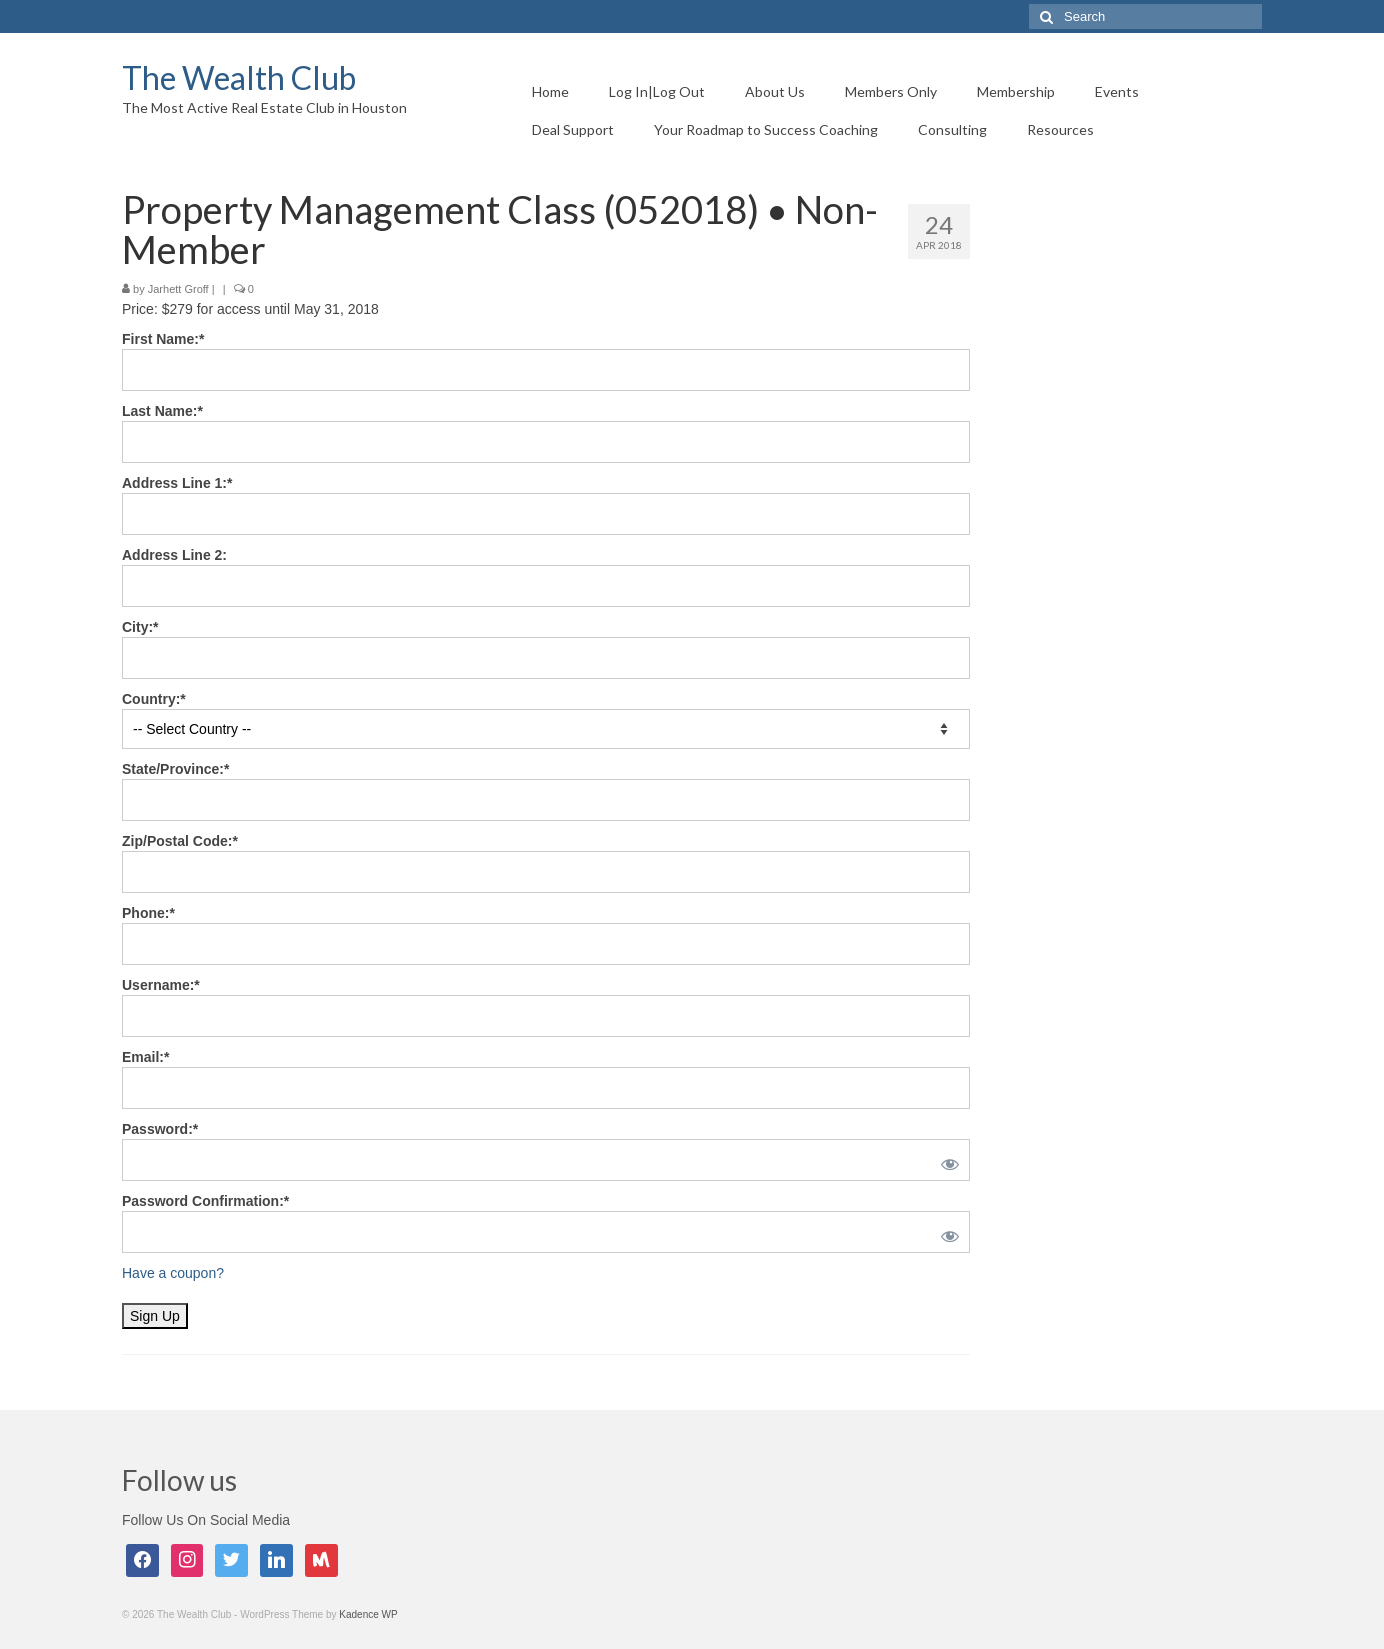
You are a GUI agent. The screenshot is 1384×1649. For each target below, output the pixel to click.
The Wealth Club (239, 77)
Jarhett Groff (178, 289)
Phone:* (148, 913)
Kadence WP (368, 1614)
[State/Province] (546, 800)
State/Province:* (175, 769)
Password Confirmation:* (205, 1201)
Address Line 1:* (177, 483)
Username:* (161, 985)
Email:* (145, 1057)
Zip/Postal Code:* (180, 841)
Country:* (154, 699)
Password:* (160, 1129)
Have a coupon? (173, 1273)
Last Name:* (162, 411)
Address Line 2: (174, 555)
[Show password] (946, 1160)
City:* (140, 627)
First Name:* (163, 339)
